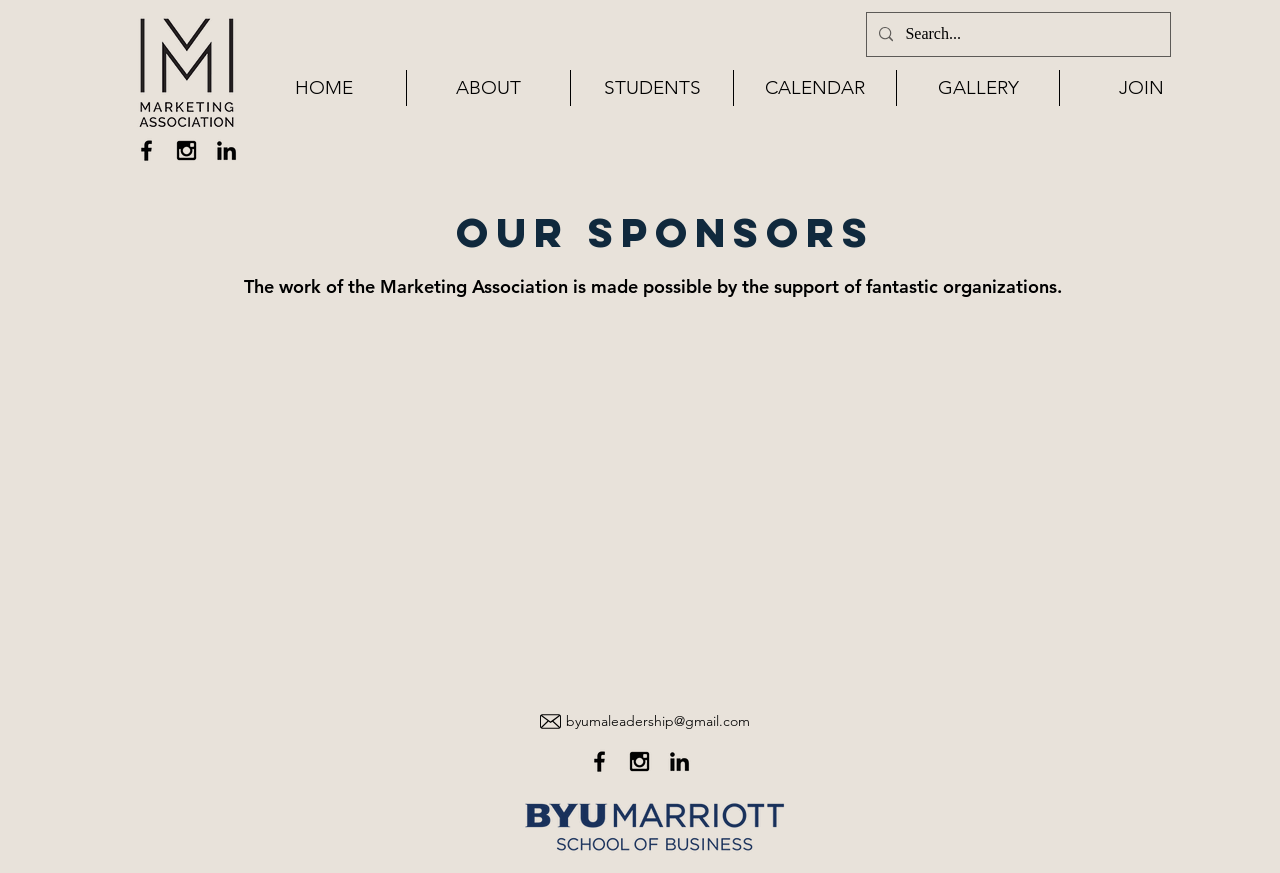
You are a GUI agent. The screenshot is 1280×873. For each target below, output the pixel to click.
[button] (488, 88)
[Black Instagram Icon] (186, 150)
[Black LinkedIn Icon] (226, 150)
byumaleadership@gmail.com (658, 721)
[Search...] (1016, 34)
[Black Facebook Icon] (146, 150)
